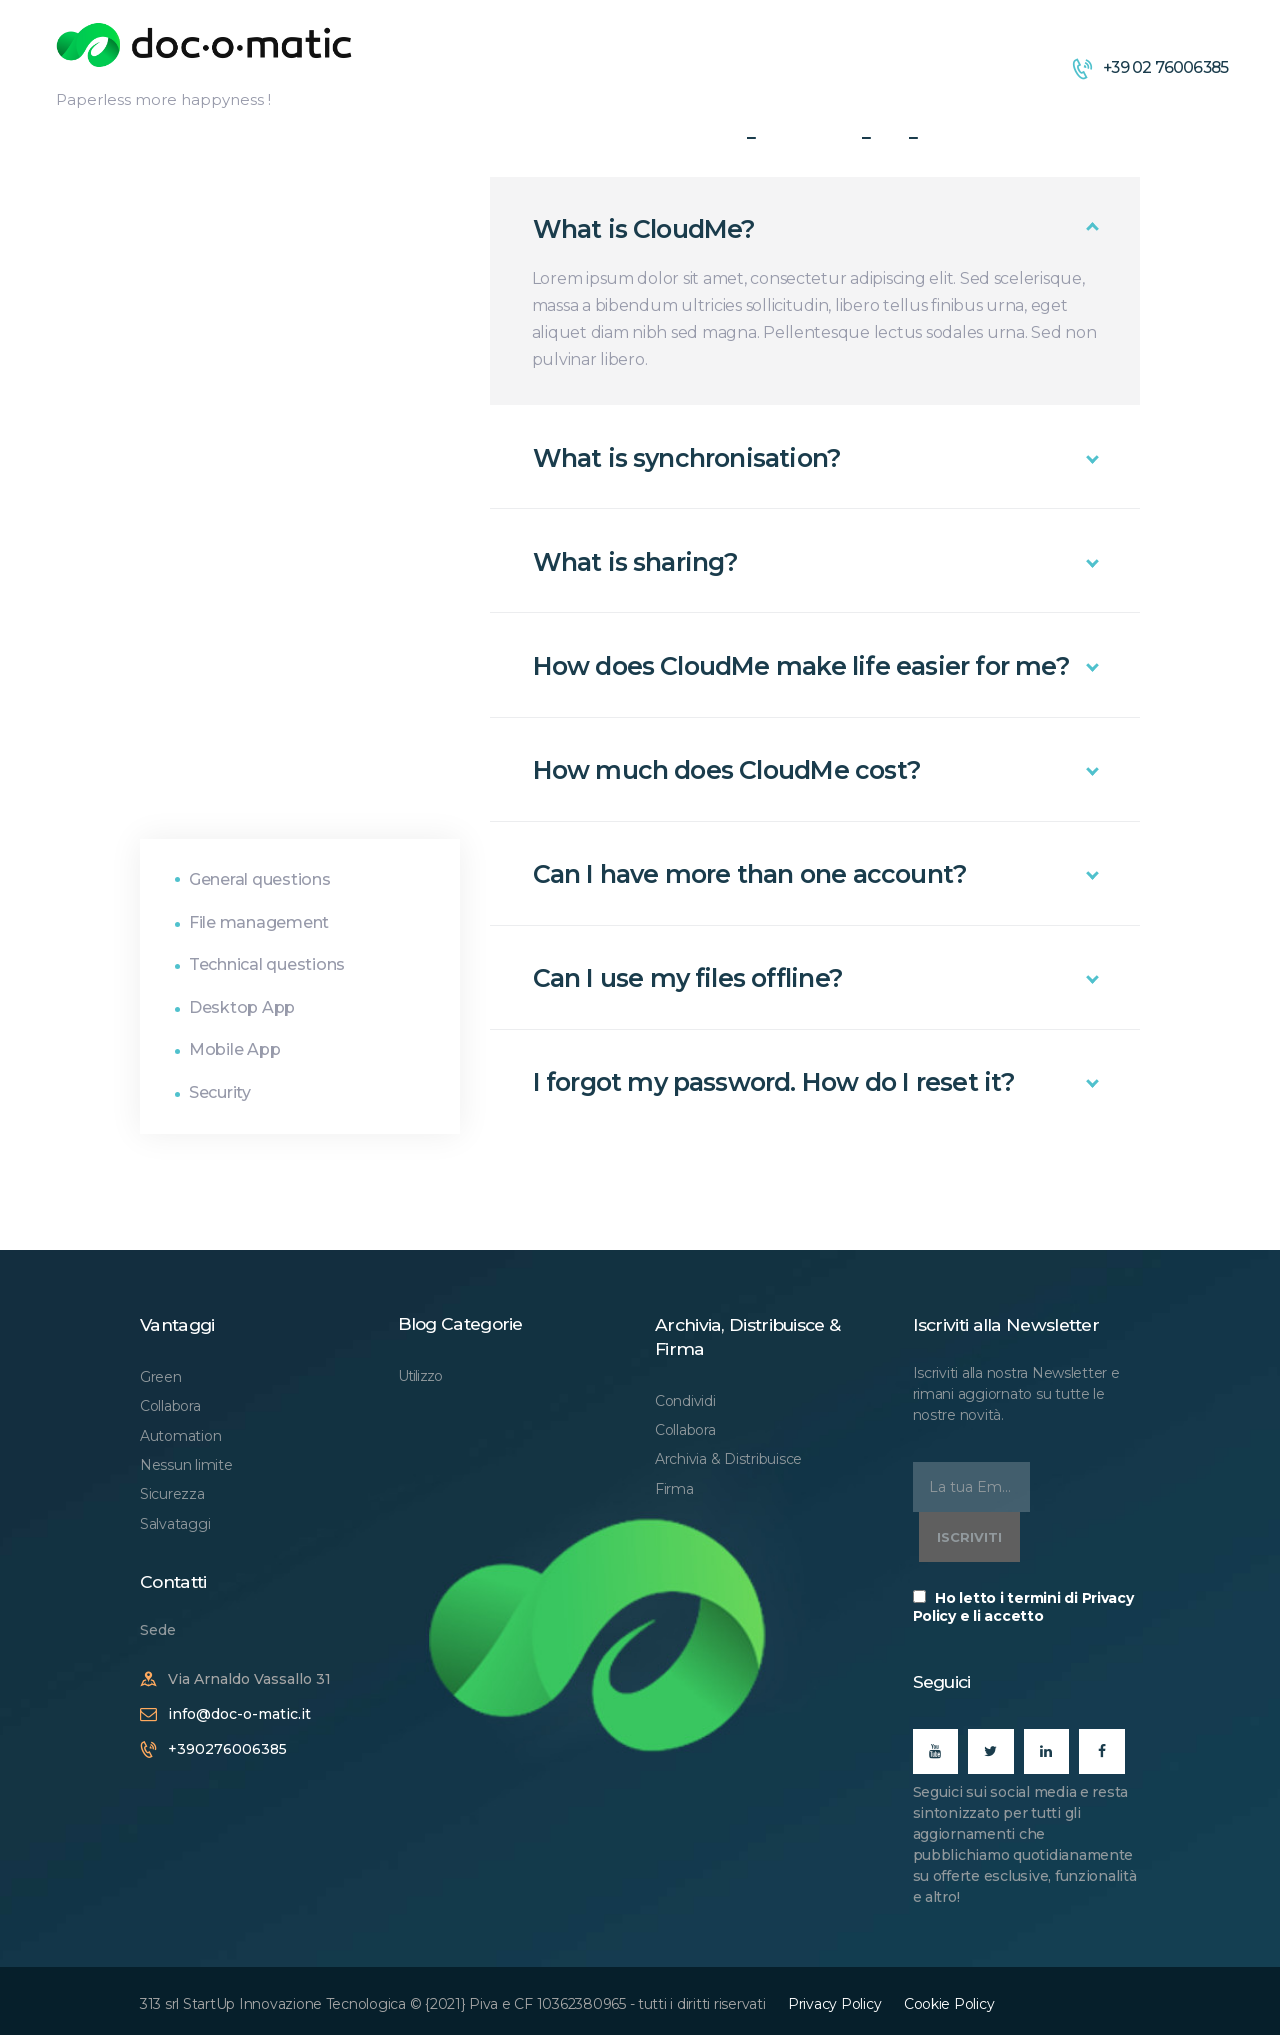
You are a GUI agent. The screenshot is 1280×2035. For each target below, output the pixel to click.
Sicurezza (172, 1494)
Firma (674, 1489)
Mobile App (234, 1049)
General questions (260, 879)
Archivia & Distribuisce (728, 1459)
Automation (180, 1436)
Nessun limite (186, 1465)
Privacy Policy (834, 2004)
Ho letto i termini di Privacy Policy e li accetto (1023, 1607)
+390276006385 (227, 1749)
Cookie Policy (949, 2004)
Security (220, 1092)
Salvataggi (175, 1524)
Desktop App (242, 1007)
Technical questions (267, 964)
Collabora (170, 1406)
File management (259, 922)
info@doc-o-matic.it (239, 1714)
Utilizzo (420, 1376)
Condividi (685, 1401)
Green (161, 1377)
